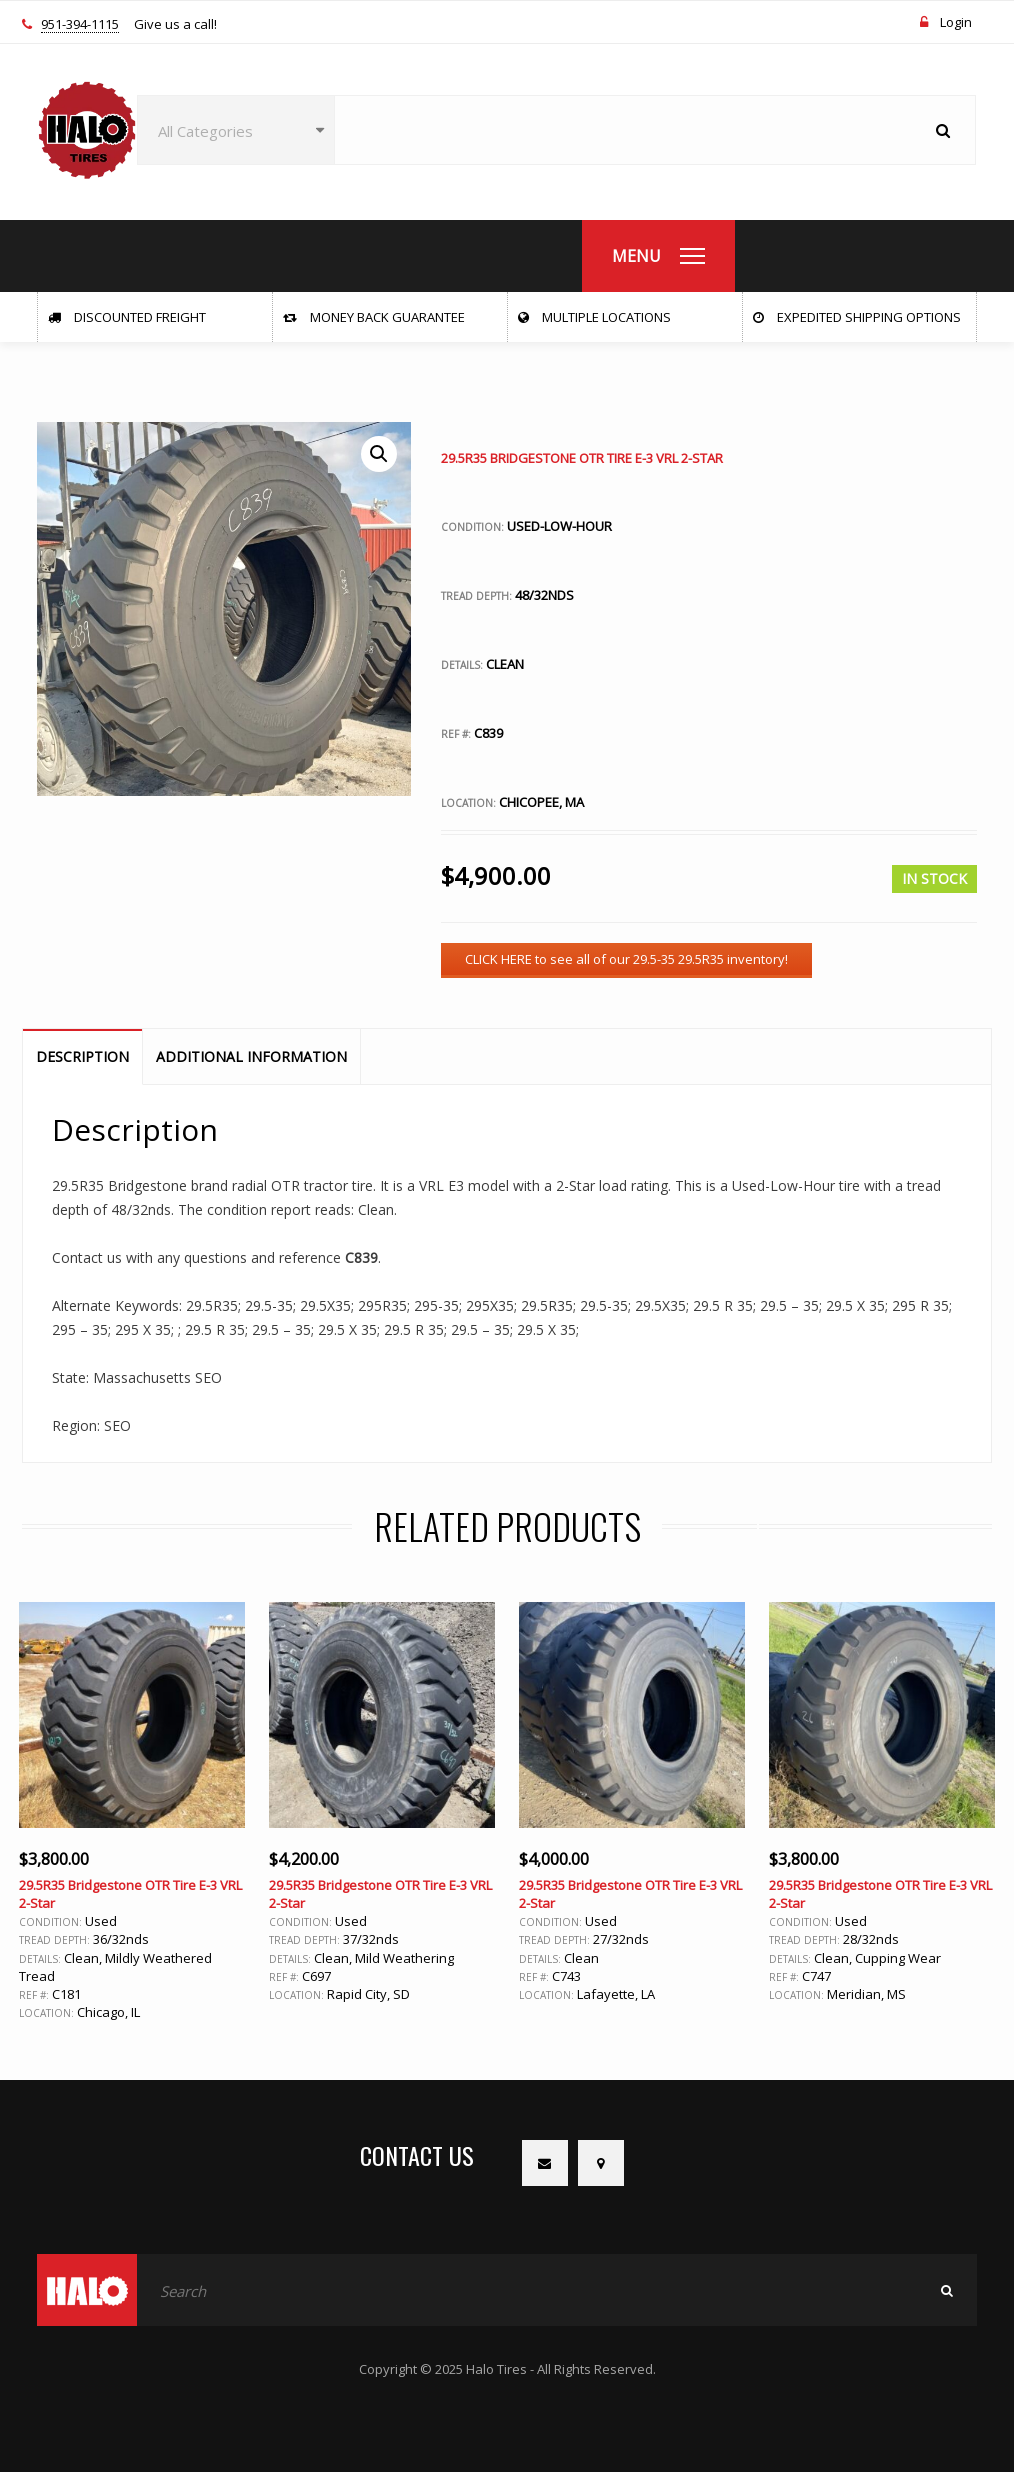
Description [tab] (82, 1056)
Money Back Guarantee (374, 317)
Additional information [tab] (251, 1056)
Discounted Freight (127, 317)
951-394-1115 (80, 25)
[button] (379, 454)
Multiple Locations (594, 317)
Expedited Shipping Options (857, 317)
